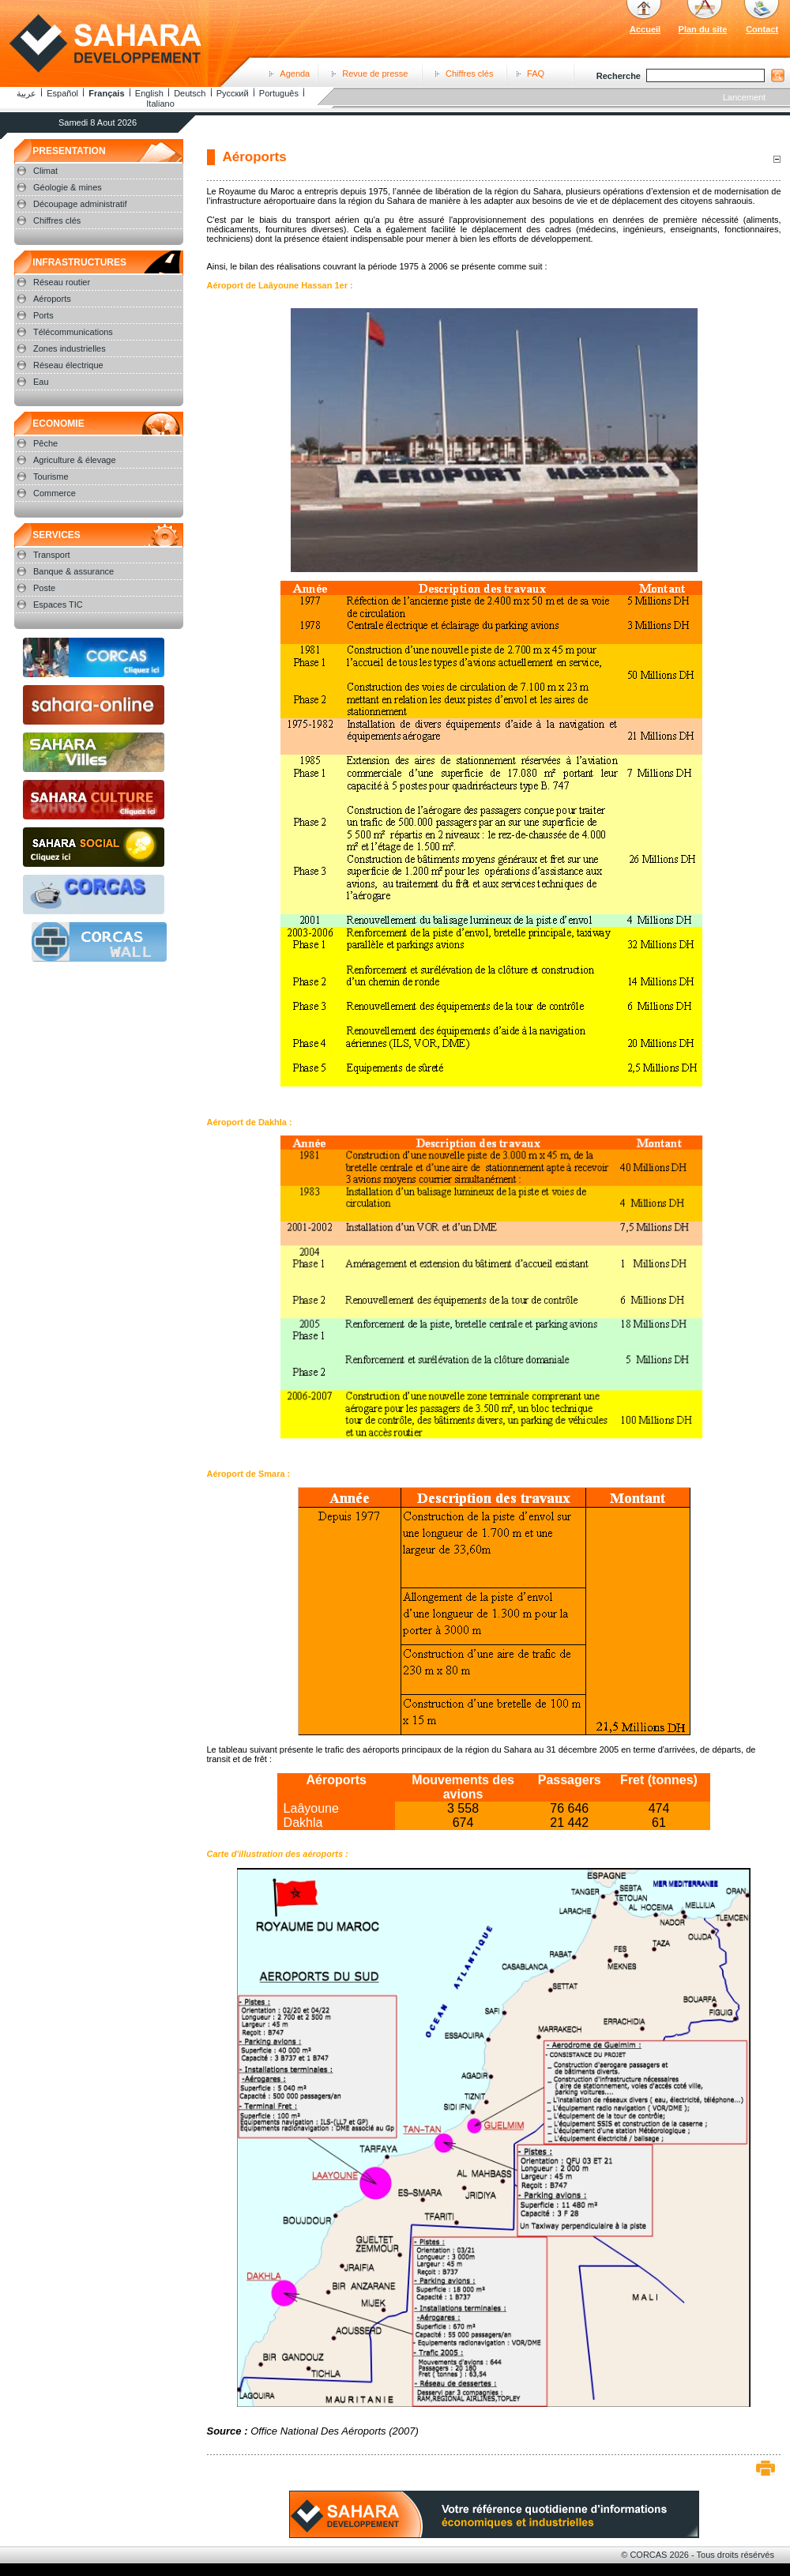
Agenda (295, 73)
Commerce (54, 493)
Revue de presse (375, 73)
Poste (44, 588)
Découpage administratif (80, 204)
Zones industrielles (69, 348)
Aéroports (52, 298)
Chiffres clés (469, 73)
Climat (45, 170)
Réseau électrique (68, 365)
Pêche (45, 443)
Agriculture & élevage (74, 460)
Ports (43, 315)
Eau (41, 381)
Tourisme (51, 476)
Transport (51, 554)
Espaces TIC (58, 604)
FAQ (535, 73)
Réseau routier (61, 282)
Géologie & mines (67, 187)
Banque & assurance (73, 571)
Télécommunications (73, 332)
